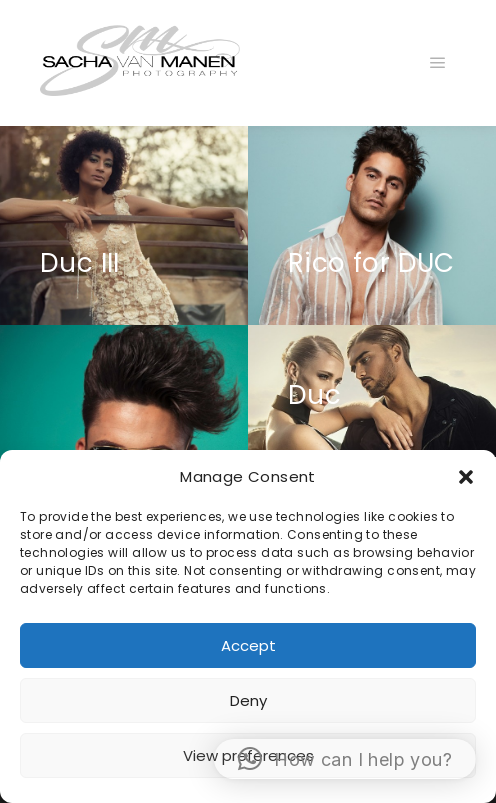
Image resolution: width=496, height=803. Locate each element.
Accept (248, 645)
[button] (466, 477)
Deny (248, 700)
